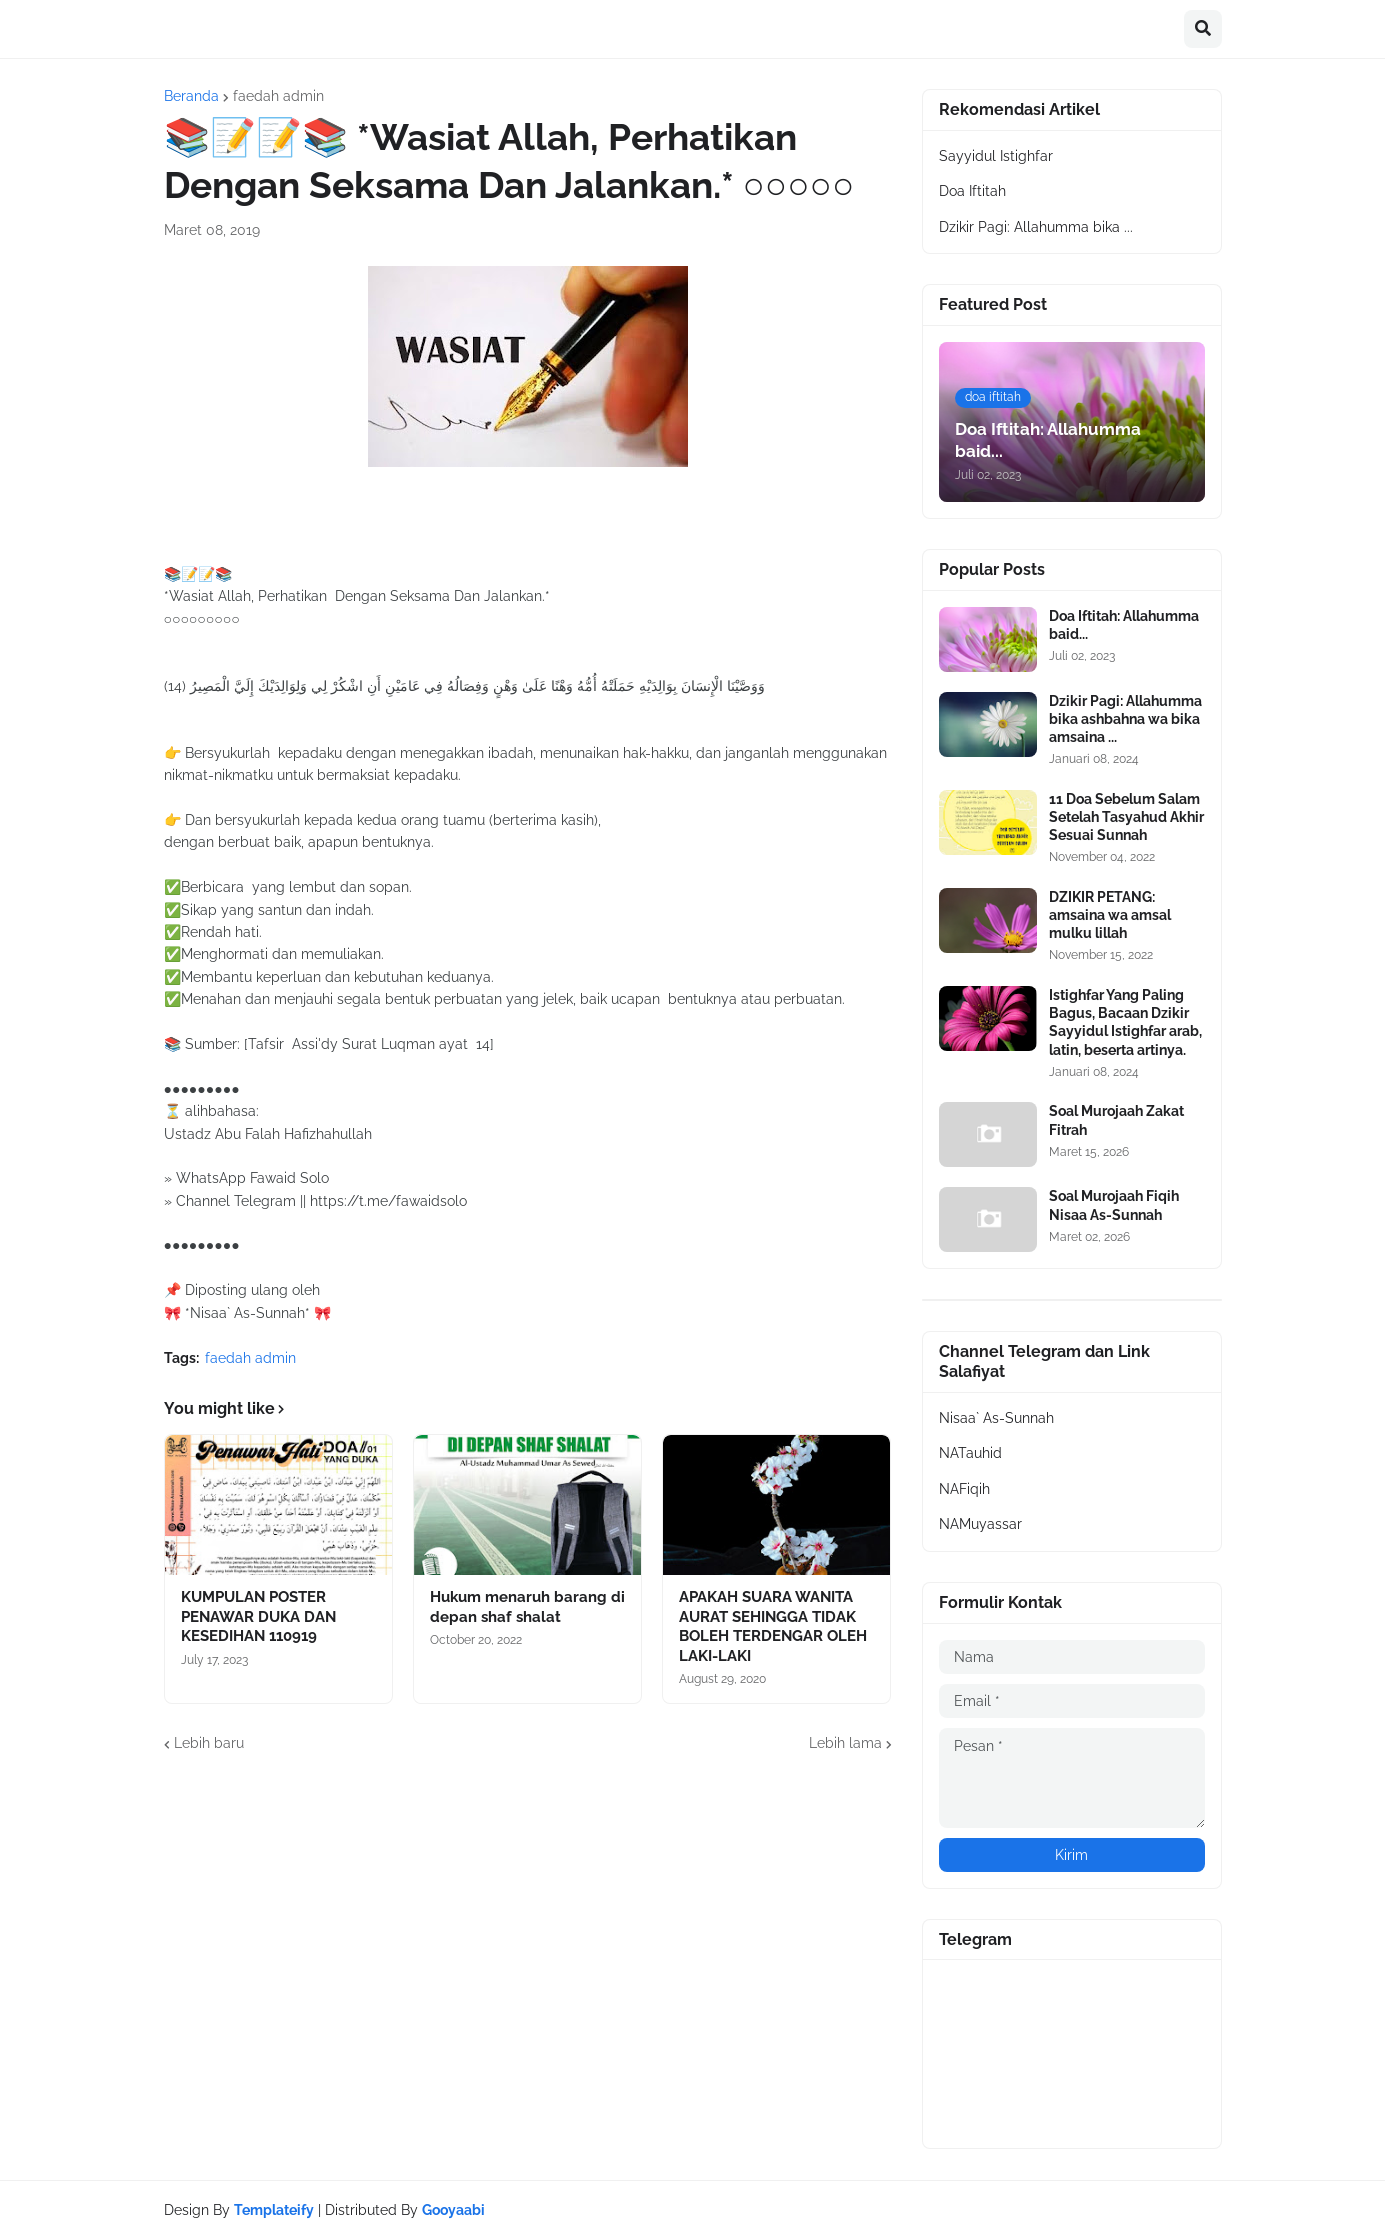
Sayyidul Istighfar (996, 156)
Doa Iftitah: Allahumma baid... (1124, 625)
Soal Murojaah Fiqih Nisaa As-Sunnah (1114, 1205)
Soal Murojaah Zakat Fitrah (1116, 1120)
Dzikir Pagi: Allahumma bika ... (1036, 227)
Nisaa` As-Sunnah (996, 1418)
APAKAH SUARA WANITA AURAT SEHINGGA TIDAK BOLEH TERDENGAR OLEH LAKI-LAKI (773, 1626)
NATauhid (970, 1453)
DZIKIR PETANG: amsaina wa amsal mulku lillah (1110, 915)
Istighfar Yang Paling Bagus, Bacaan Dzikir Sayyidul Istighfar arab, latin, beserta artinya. (1125, 1022)
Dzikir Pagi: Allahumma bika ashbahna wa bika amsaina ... (1125, 719)
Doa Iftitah (972, 191)
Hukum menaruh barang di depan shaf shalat (527, 1607)
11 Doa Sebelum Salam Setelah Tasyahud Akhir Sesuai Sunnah (1126, 817)
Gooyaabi (453, 2210)
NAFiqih (964, 1489)
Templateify (274, 2210)
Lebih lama (845, 1743)
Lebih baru (209, 1743)
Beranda (191, 96)
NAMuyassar (980, 1524)
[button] (1203, 29)
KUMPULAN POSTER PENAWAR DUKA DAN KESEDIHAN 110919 (258, 1616)
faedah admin (278, 96)
